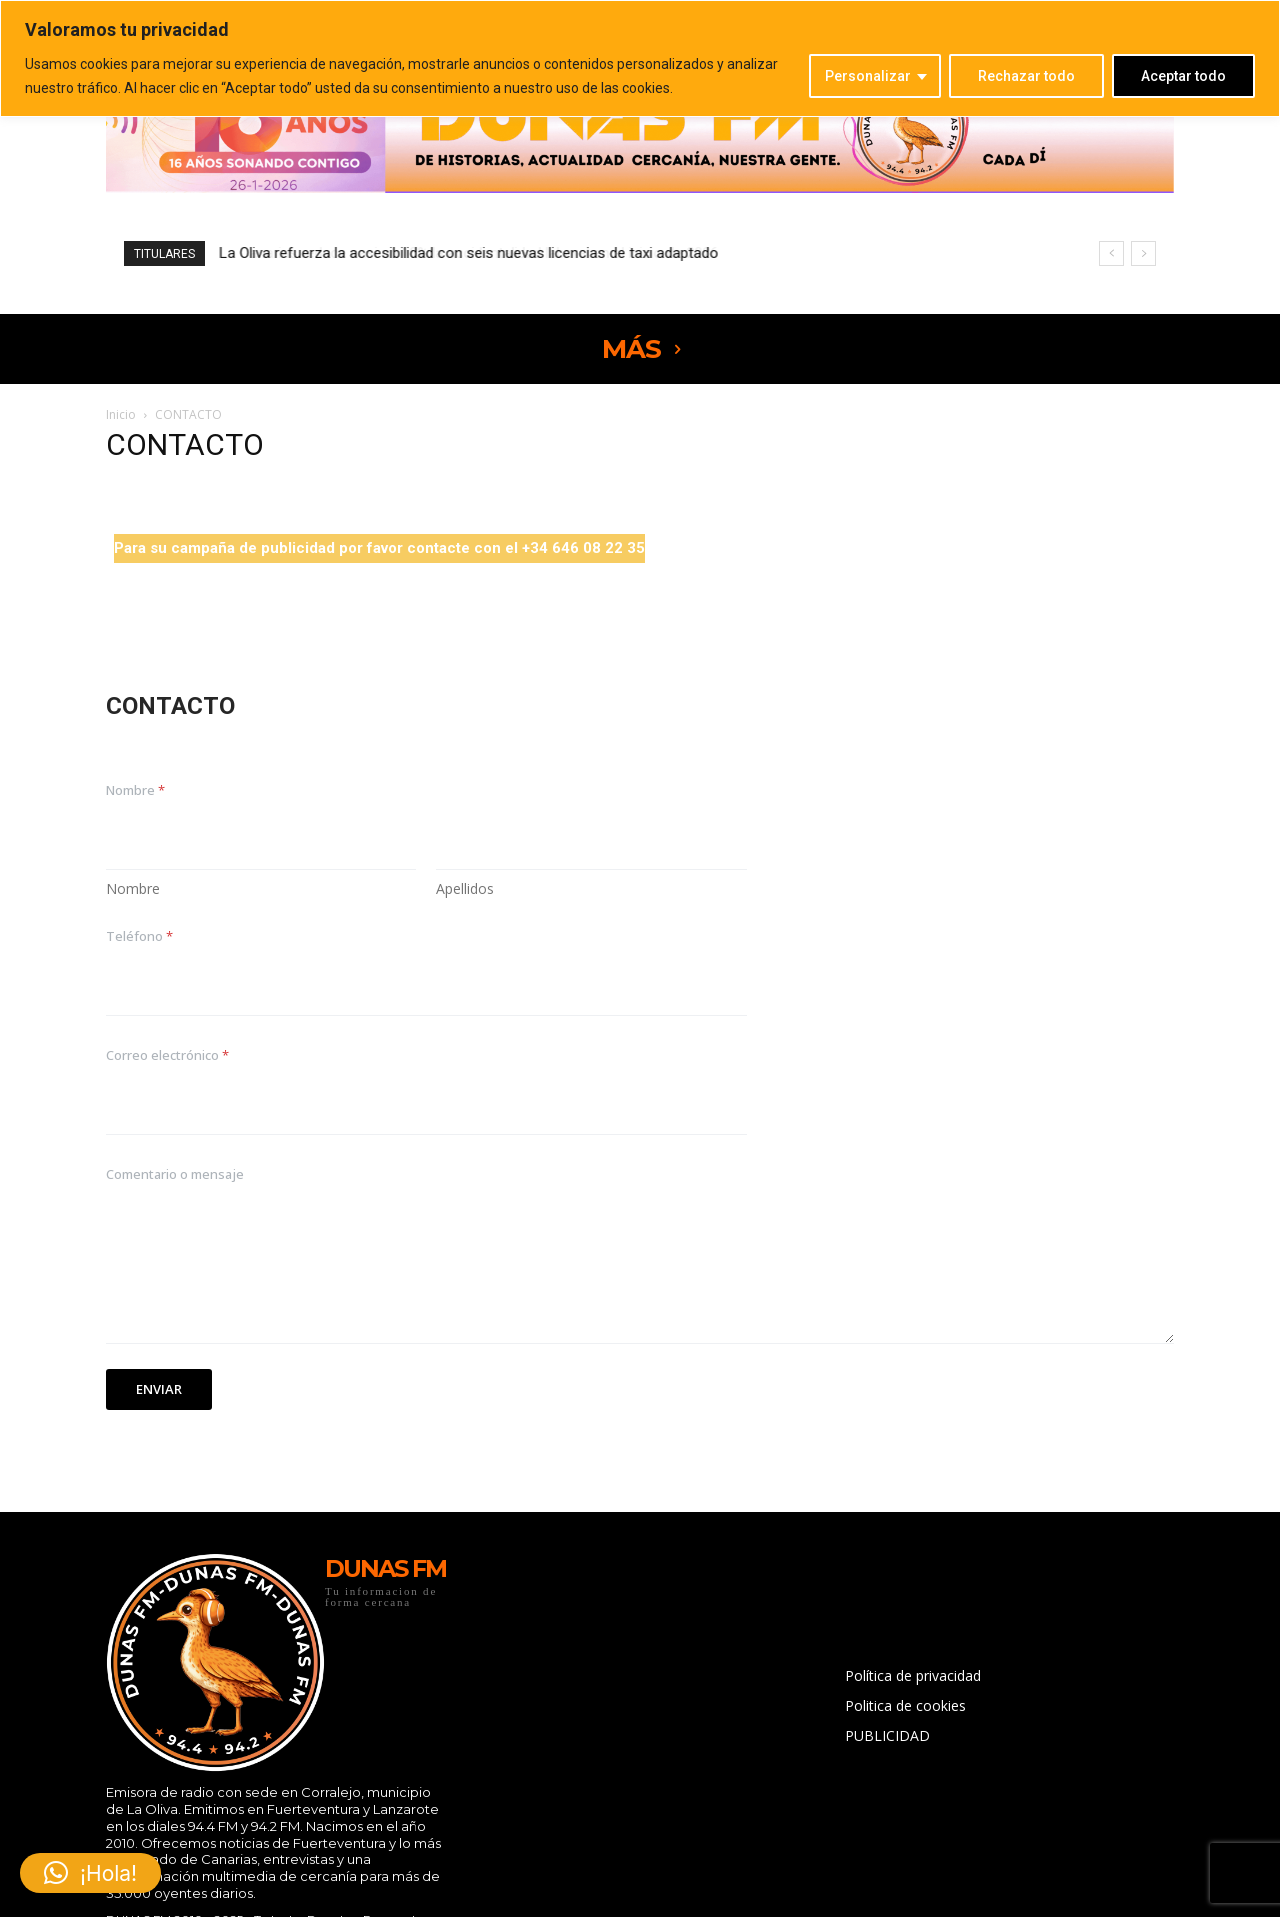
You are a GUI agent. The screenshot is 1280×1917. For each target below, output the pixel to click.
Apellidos (465, 888)
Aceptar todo (1183, 76)
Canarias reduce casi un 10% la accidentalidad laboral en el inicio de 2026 (459, 253)
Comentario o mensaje (175, 1174)
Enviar (159, 1389)
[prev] (1111, 253)
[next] (1143, 253)
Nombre (133, 888)
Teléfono (139, 936)
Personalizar (868, 76)
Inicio (121, 414)
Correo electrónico (167, 1055)
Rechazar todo (1026, 76)
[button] (90, 1873)
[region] (640, 58)
